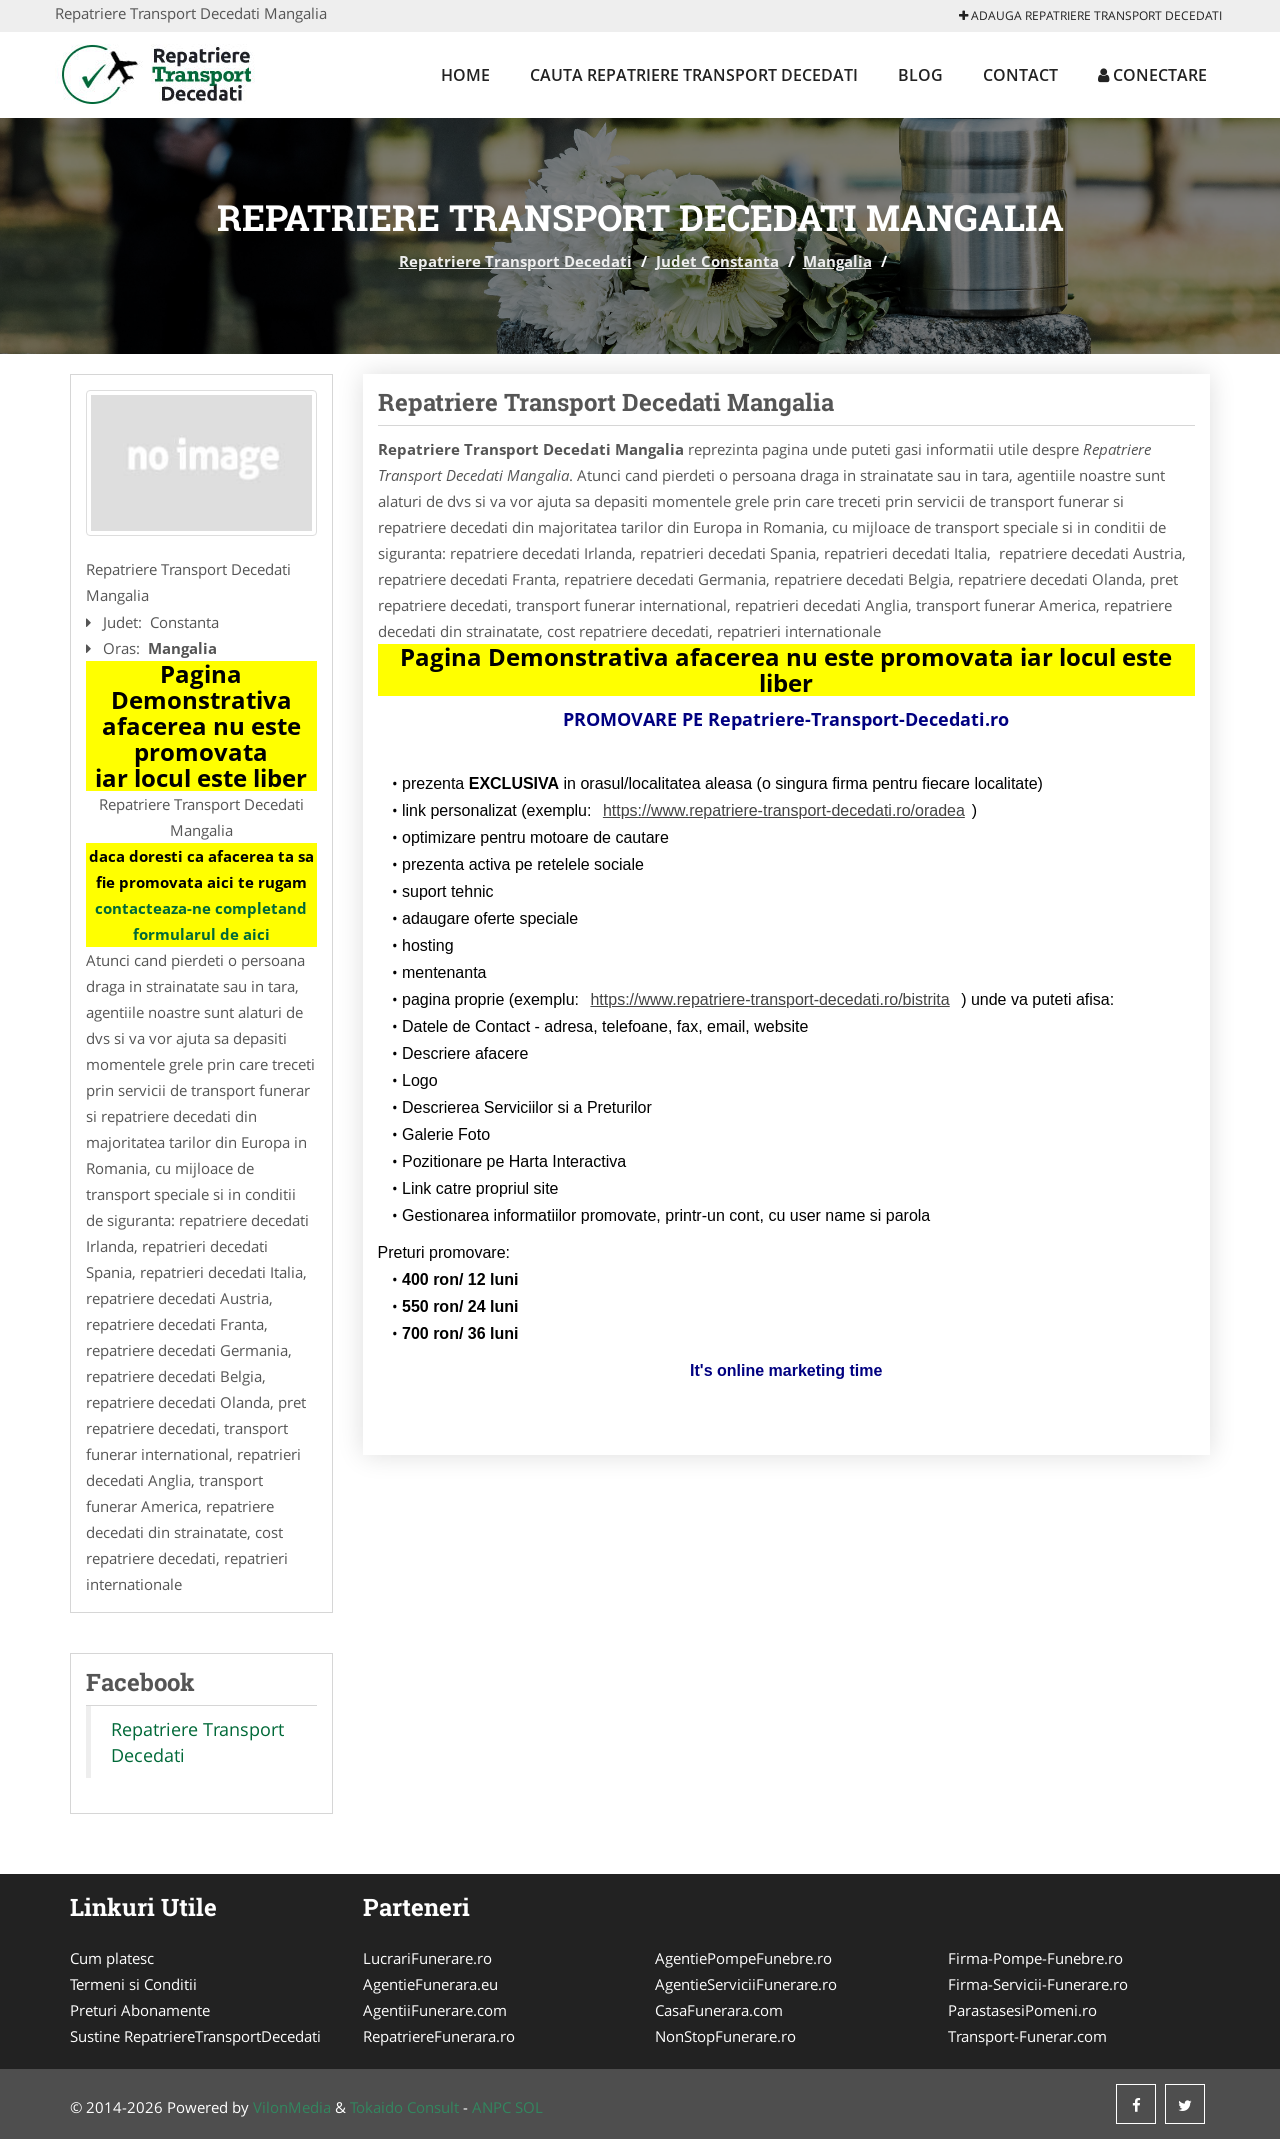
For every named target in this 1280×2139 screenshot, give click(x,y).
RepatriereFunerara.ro (439, 2036)
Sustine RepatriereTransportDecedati (195, 2036)
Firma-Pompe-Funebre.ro (1035, 1958)
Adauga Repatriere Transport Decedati (1090, 15)
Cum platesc (112, 1958)
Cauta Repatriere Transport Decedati (694, 75)
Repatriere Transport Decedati (515, 261)
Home (465, 75)
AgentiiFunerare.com (435, 2010)
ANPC (491, 2107)
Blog (920, 75)
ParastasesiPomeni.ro (1022, 2010)
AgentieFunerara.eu (430, 1984)
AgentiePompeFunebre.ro (743, 1958)
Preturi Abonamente (140, 2010)
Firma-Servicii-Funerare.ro (1038, 1984)
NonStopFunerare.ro (725, 2036)
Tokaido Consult (404, 2107)
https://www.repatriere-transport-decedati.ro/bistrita (769, 999)
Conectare (1152, 75)
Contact (1020, 75)
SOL (529, 2107)
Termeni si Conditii (133, 1984)
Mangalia (837, 261)
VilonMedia (292, 2107)
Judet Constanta (717, 261)
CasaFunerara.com (719, 2010)
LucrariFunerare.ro (427, 1958)
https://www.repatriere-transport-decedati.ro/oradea (784, 810)
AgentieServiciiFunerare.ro (746, 1984)
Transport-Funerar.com (1027, 2036)
